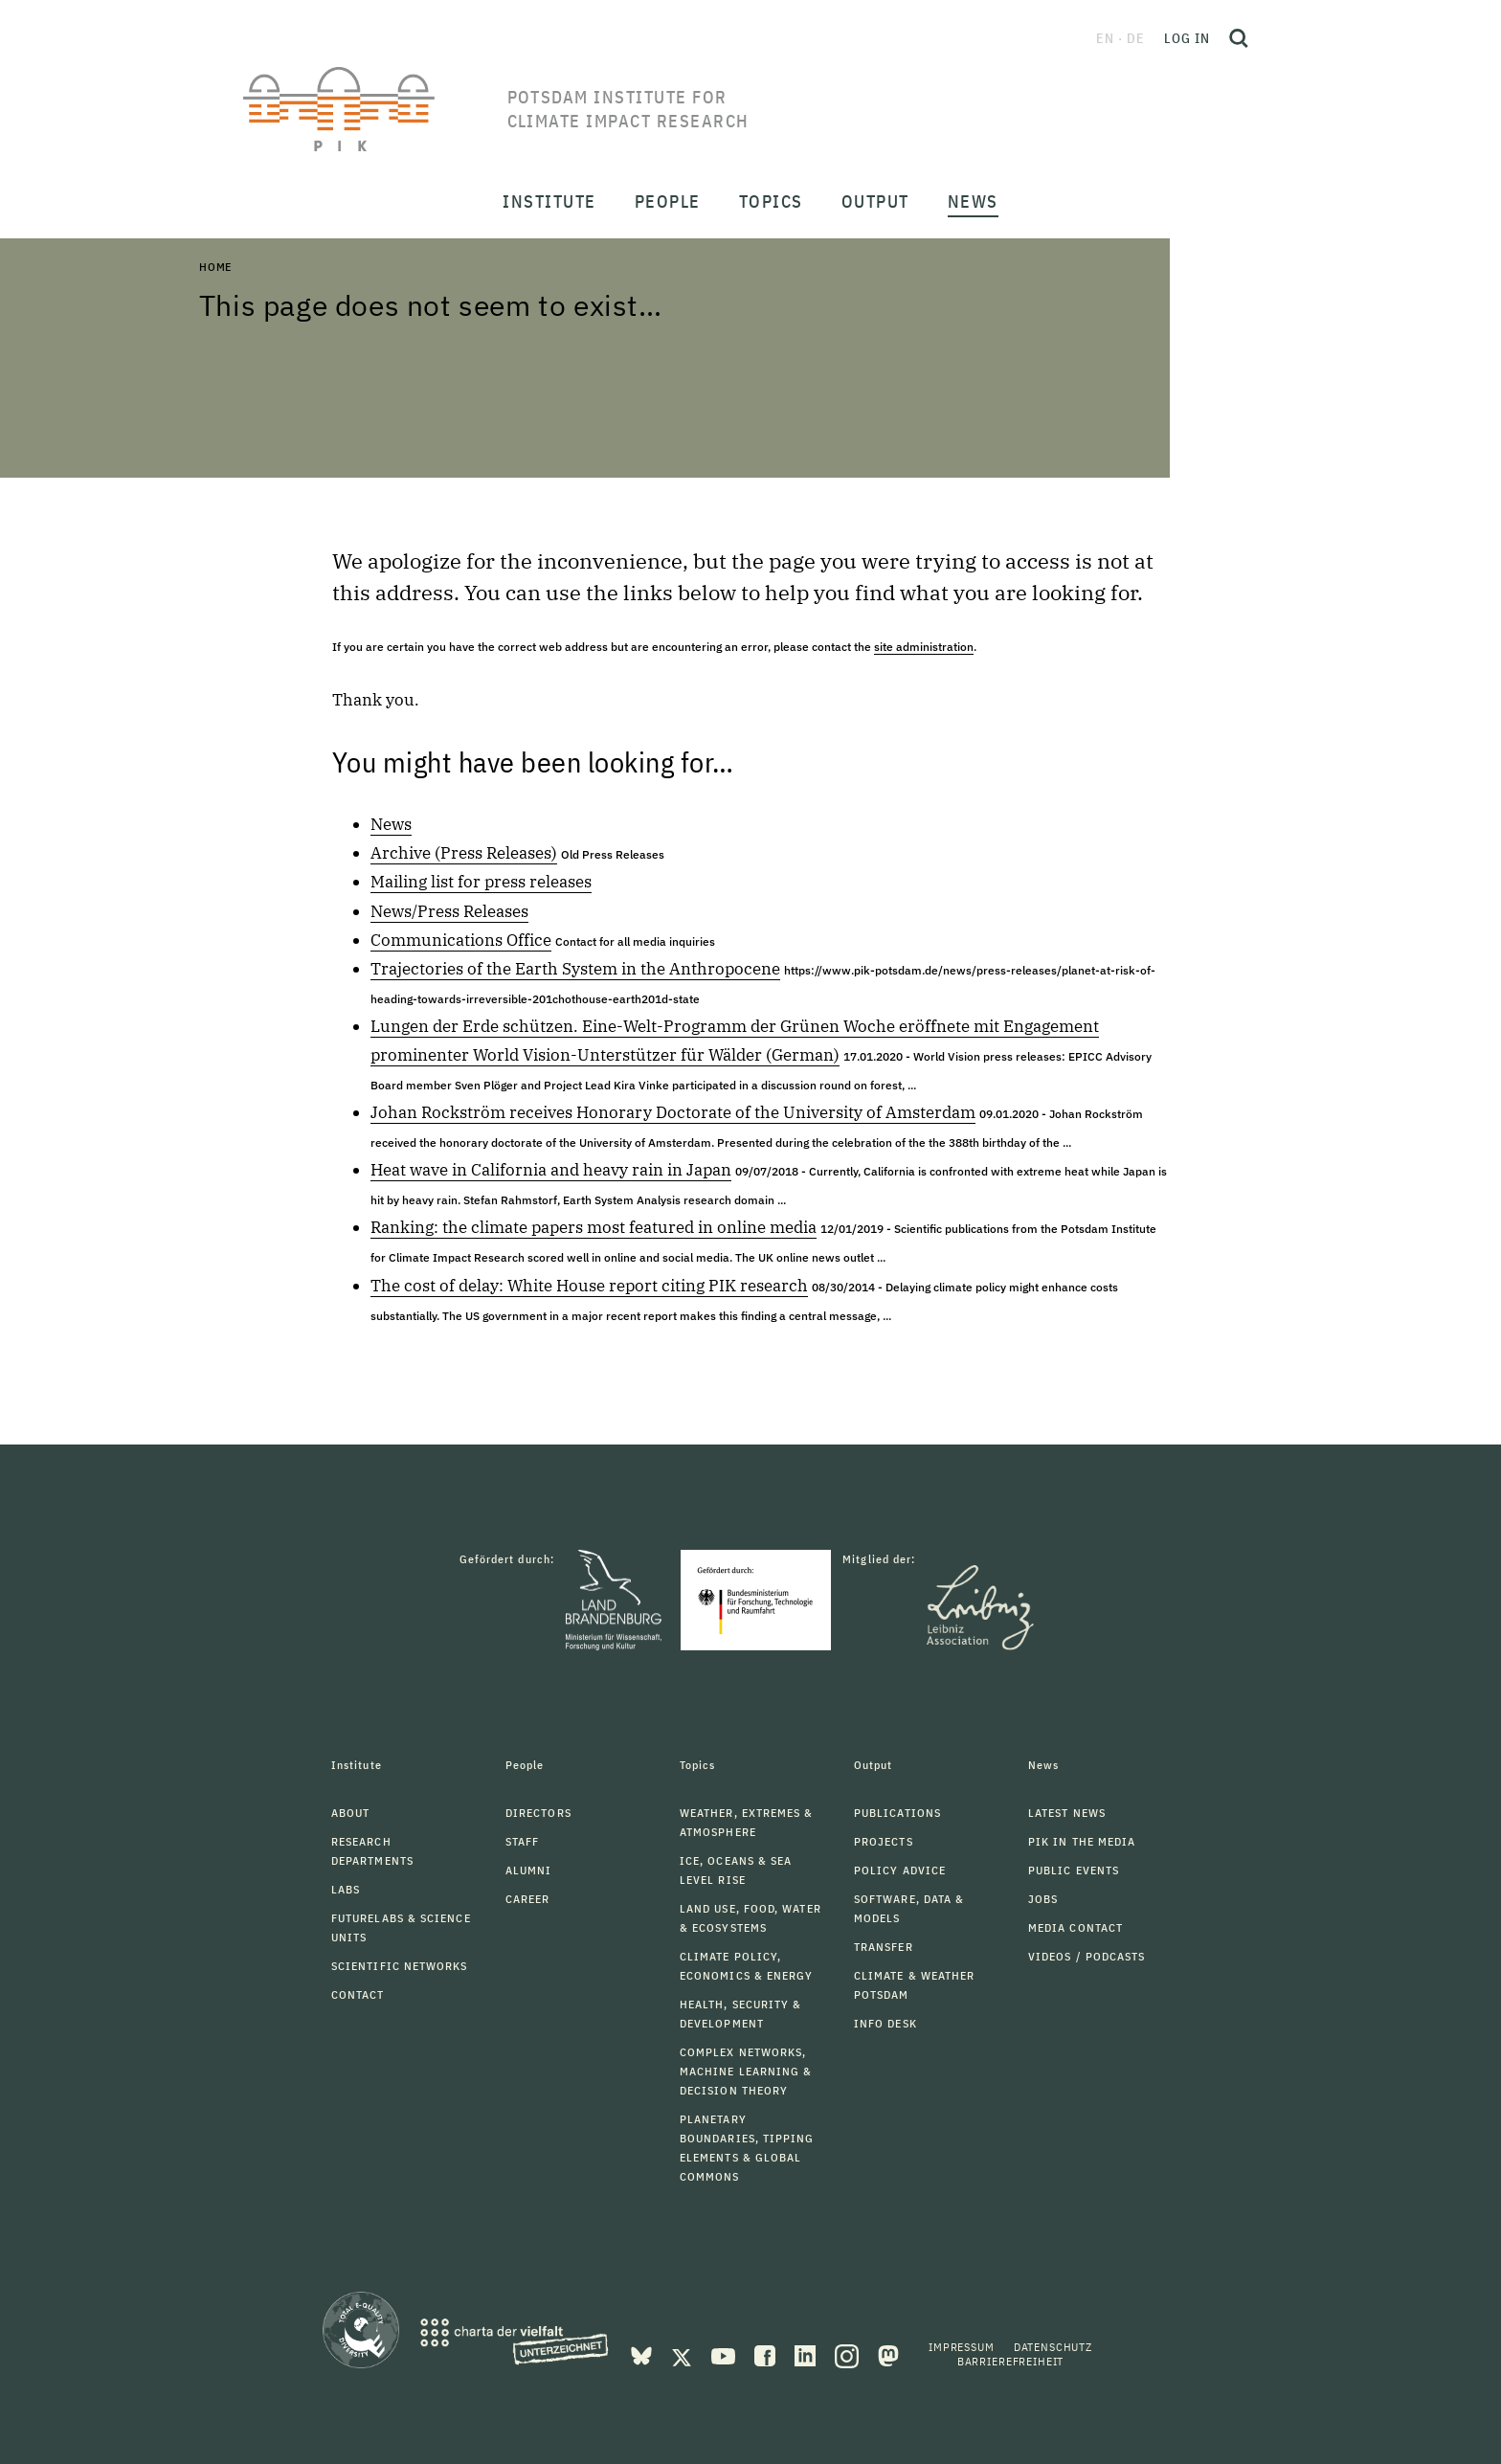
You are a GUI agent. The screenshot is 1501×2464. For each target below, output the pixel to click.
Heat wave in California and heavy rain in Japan (550, 1169)
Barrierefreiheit (1010, 2361)
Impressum (962, 2347)
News (391, 824)
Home (215, 266)
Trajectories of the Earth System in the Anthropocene (575, 968)
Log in (1187, 38)
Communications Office (460, 940)
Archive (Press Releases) (463, 852)
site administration (924, 646)
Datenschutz (1053, 2347)
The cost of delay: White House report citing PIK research (589, 1285)
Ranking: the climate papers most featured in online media (593, 1227)
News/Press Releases (449, 911)
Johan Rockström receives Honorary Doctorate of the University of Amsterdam (672, 1112)
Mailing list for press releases (481, 881)
